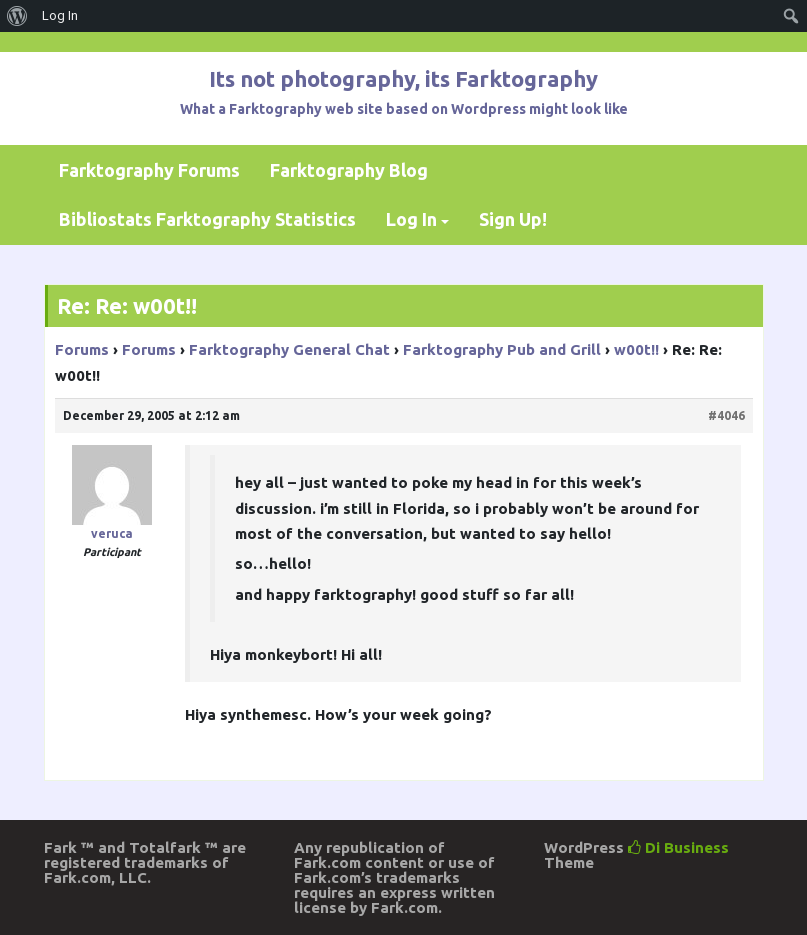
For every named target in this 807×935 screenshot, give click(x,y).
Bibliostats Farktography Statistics (207, 219)
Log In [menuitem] (60, 15)
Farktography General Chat (289, 349)
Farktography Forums (149, 170)
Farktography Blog (349, 170)
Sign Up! (513, 219)
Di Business (678, 847)
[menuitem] (17, 16)
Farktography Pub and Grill (502, 349)
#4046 (726, 415)
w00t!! (636, 349)
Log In (411, 219)
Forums (82, 349)
